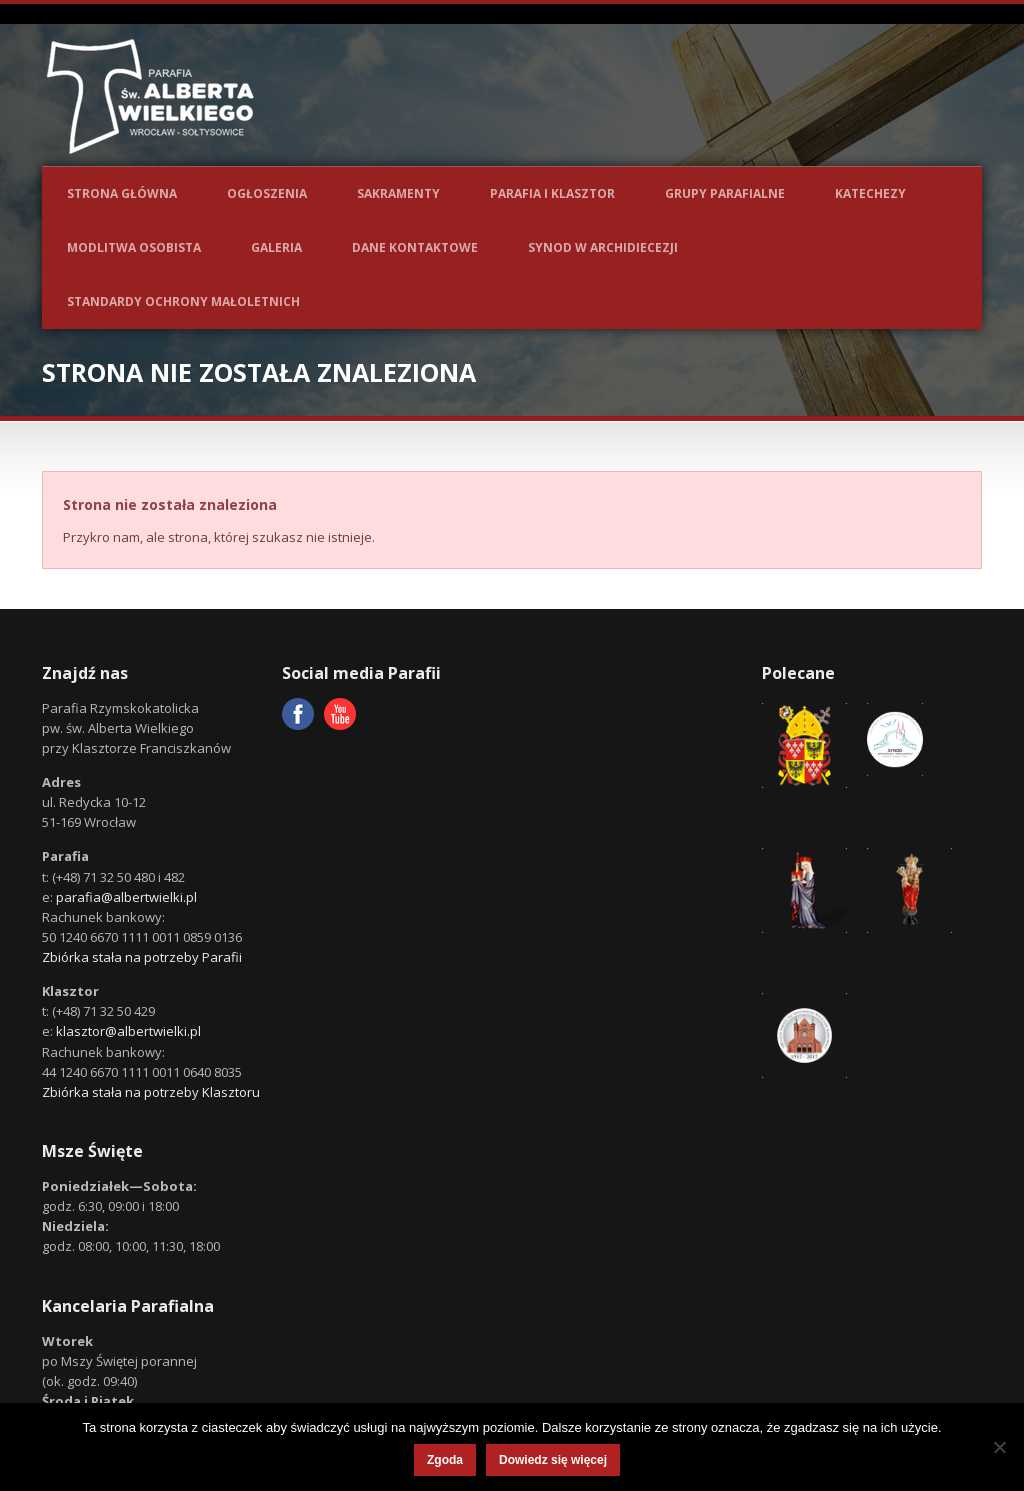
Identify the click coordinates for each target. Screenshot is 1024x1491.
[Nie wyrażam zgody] (999, 1447)
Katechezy (870, 193)
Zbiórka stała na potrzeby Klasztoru (151, 1092)
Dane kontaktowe (415, 247)
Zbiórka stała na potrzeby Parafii (142, 957)
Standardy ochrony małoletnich (183, 301)
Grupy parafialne (725, 193)
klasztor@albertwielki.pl (128, 1031)
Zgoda (445, 1460)
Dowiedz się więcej (553, 1460)
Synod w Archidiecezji (603, 247)
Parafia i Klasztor (552, 193)
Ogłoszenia (267, 193)
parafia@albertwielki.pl (126, 897)
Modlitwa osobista (134, 247)
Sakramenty (398, 193)
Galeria (276, 247)
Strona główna (122, 193)
